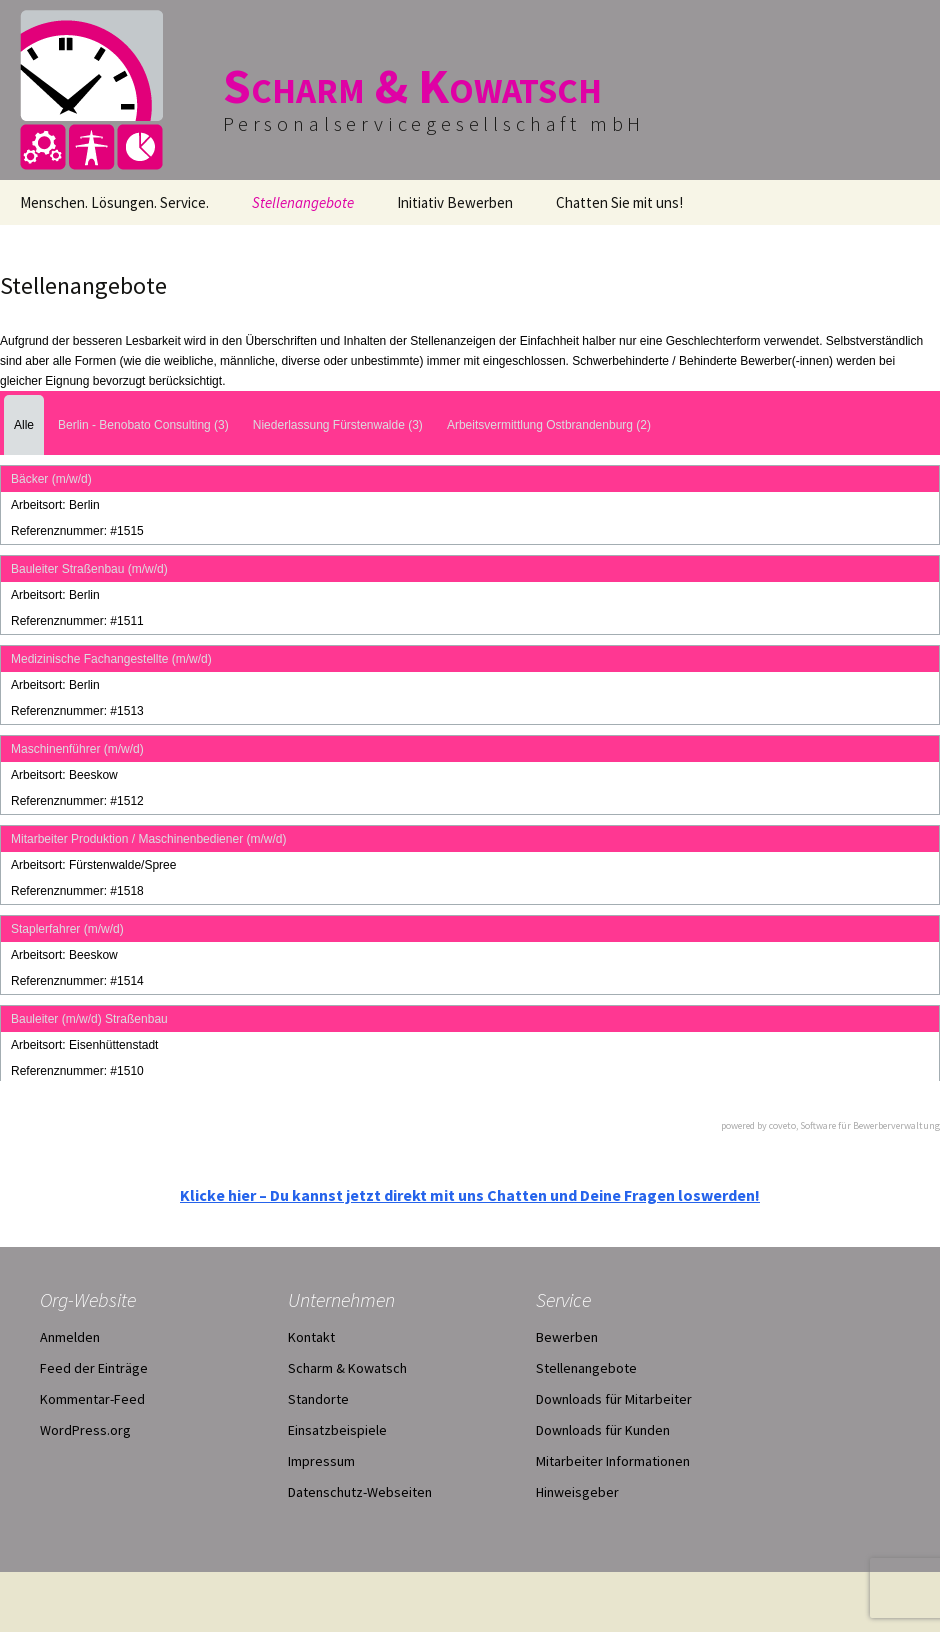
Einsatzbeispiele (337, 1430)
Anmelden (70, 1337)
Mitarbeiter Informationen (613, 1461)
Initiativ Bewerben (455, 202)
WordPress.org (85, 1430)
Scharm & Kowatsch (347, 1368)
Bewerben (567, 1337)
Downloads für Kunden (603, 1430)
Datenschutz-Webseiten (360, 1492)
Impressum (321, 1461)
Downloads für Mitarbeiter (614, 1399)
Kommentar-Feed (92, 1399)
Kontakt (311, 1337)
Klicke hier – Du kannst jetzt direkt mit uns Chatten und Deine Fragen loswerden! (470, 1195)
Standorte (318, 1399)
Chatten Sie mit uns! (619, 202)
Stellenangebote (303, 202)
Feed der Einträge (94, 1368)
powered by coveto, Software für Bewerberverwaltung (830, 1125)
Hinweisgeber (577, 1492)
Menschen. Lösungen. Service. (114, 202)
